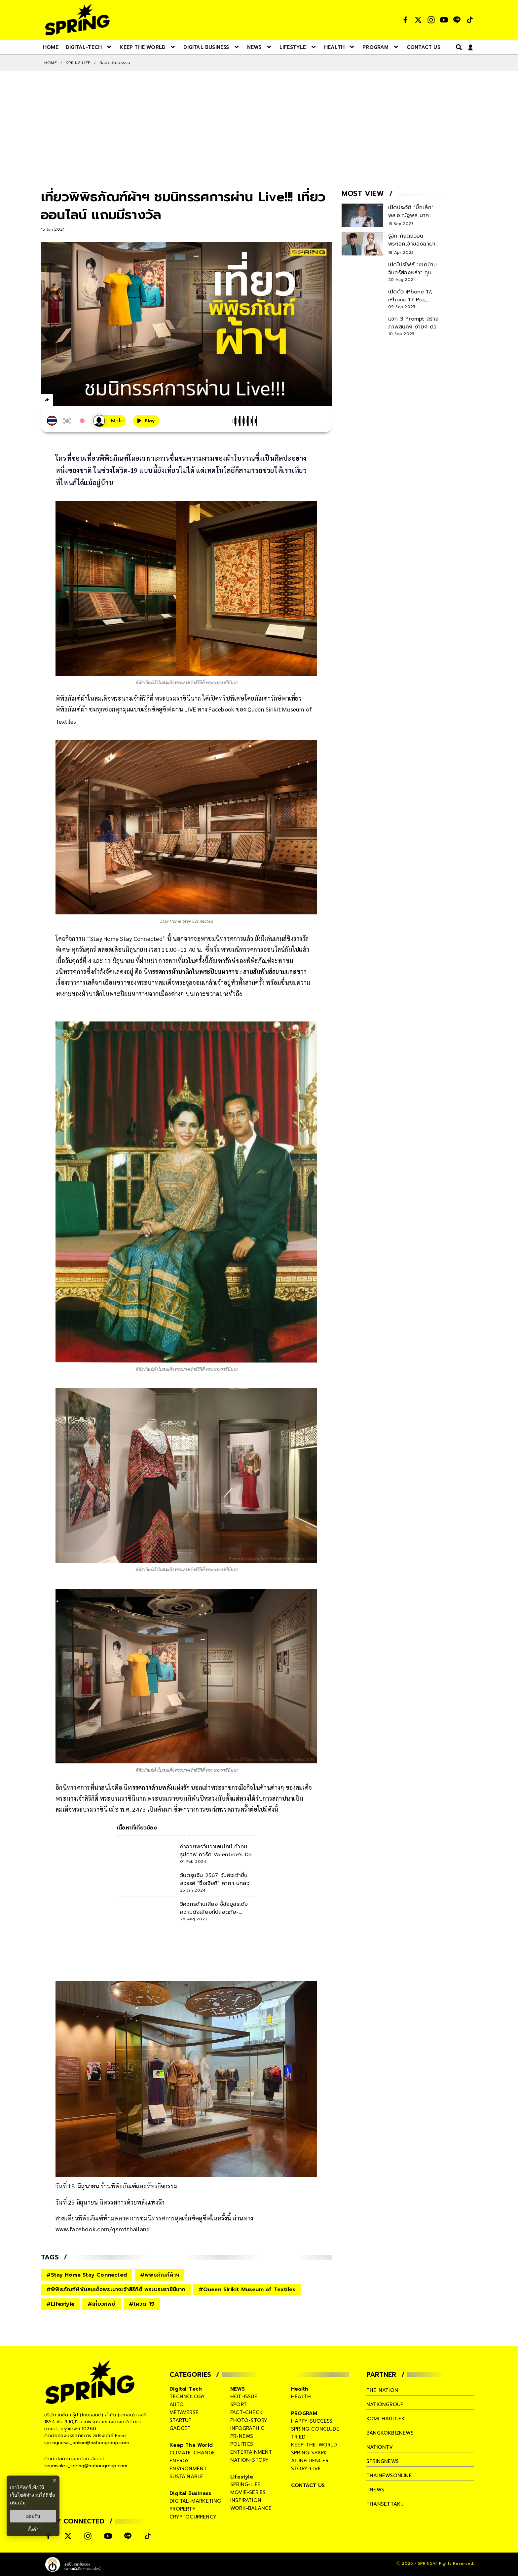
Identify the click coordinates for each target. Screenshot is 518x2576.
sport (238, 2404)
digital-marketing (195, 2501)
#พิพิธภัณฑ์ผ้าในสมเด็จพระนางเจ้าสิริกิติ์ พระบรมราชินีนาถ (115, 2289)
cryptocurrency (192, 2516)
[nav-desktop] (50, 47)
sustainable (186, 2476)
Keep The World (191, 2445)
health (301, 2396)
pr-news (241, 2436)
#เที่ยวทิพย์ (102, 2304)
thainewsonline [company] (389, 2475)
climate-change (192, 2452)
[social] (405, 20)
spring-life (245, 2484)
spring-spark (309, 2452)
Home (50, 63)
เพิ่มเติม (17, 2502)
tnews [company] (375, 2489)
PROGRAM (304, 2413)
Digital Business (190, 2493)
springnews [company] (382, 2461)
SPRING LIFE (78, 63)
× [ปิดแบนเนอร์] (54, 2480)
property (182, 2509)
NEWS (237, 2389)
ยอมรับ (33, 2516)
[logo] (77, 19)
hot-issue (243, 2396)
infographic (247, 2428)
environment (188, 2468)
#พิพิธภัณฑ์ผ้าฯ (159, 2275)
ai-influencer (310, 2460)
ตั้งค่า (33, 2529)
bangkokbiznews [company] (390, 2433)
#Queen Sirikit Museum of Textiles (247, 2289)
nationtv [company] (379, 2447)
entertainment (251, 2452)
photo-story (248, 2420)
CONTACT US (308, 2485)
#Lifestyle (60, 2304)
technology (187, 2396)
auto (176, 2404)
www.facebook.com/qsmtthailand (103, 2229)
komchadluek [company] (385, 2418)
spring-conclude (315, 2429)
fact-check (246, 2412)
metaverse (184, 2412)
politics (241, 2444)
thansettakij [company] (384, 2504)
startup (180, 2420)
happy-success (312, 2421)
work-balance (251, 2508)
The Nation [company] (382, 2390)
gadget (180, 2428)
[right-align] (457, 47)
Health (299, 2389)
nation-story (249, 2460)
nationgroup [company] (384, 2404)
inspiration (245, 2500)
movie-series (248, 2492)
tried (298, 2437)
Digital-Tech (185, 2389)
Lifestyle (241, 2476)
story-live (306, 2468)
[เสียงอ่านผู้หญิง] (109, 421)
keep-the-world (314, 2444)
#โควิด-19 (142, 2304)
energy (179, 2460)
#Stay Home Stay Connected (86, 2275)
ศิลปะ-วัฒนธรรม (114, 63)
